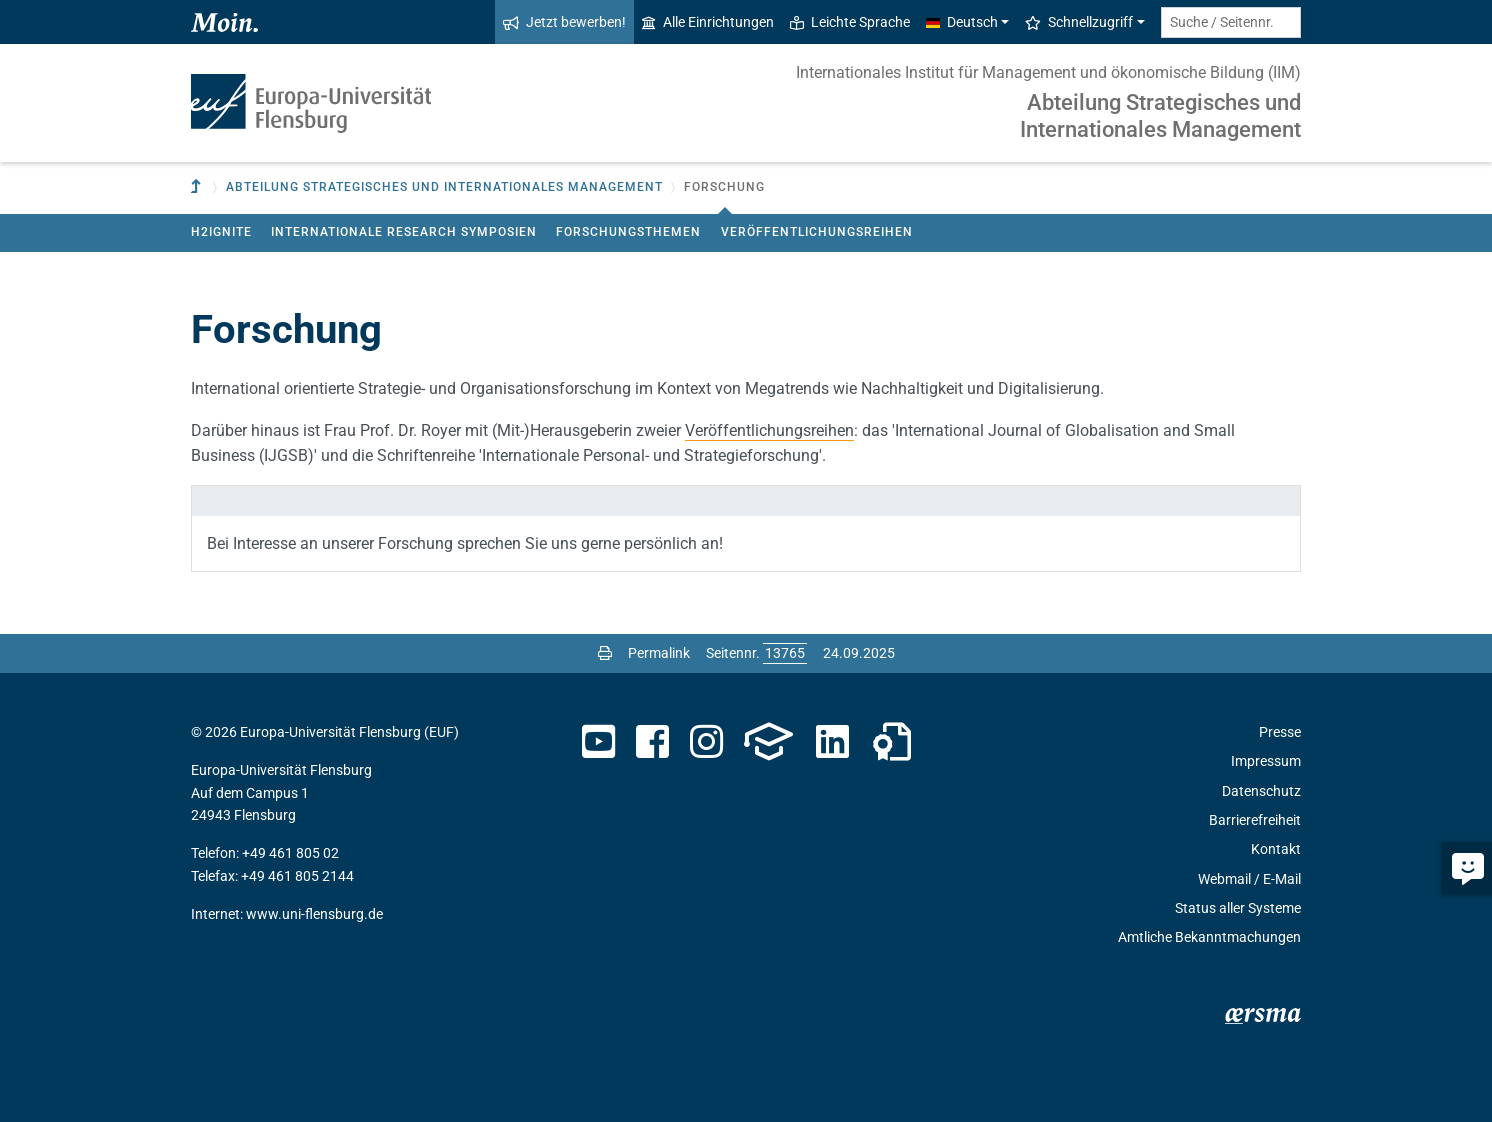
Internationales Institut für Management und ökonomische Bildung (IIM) (1048, 72)
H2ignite (221, 232)
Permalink (659, 653)
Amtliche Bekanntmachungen (1209, 937)
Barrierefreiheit (1255, 820)
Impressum (1266, 761)
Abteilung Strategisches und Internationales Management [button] (444, 187)
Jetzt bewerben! (564, 22)
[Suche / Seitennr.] (1231, 22)
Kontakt (1276, 849)
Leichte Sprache (850, 22)
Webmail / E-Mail (1249, 879)
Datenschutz (1261, 791)
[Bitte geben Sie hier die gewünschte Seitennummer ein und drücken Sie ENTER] (785, 653)
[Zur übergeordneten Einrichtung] (198, 187)
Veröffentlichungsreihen (817, 232)
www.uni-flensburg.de (314, 914)
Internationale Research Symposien (404, 232)
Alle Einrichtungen (708, 22)
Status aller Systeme (1238, 908)
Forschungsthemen (628, 232)
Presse (1280, 732)
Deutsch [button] (962, 22)
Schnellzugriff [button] (1079, 22)
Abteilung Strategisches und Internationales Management (1160, 115)
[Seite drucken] (605, 653)
